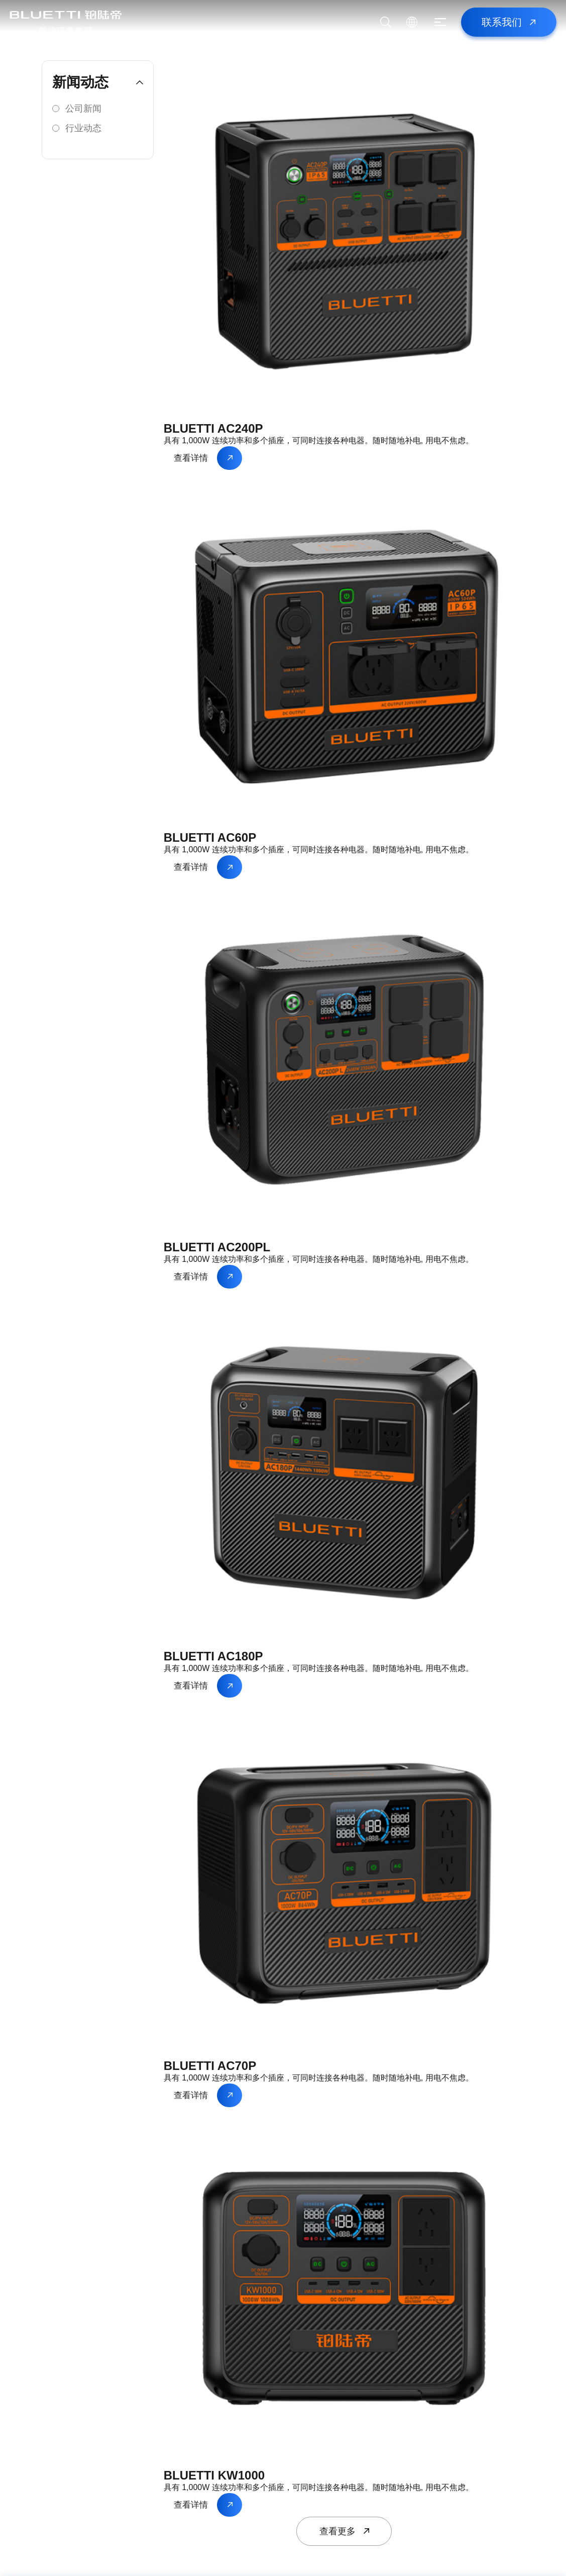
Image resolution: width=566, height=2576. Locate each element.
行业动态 (83, 128)
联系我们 (502, 22)
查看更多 (337, 2531)
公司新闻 (83, 109)
